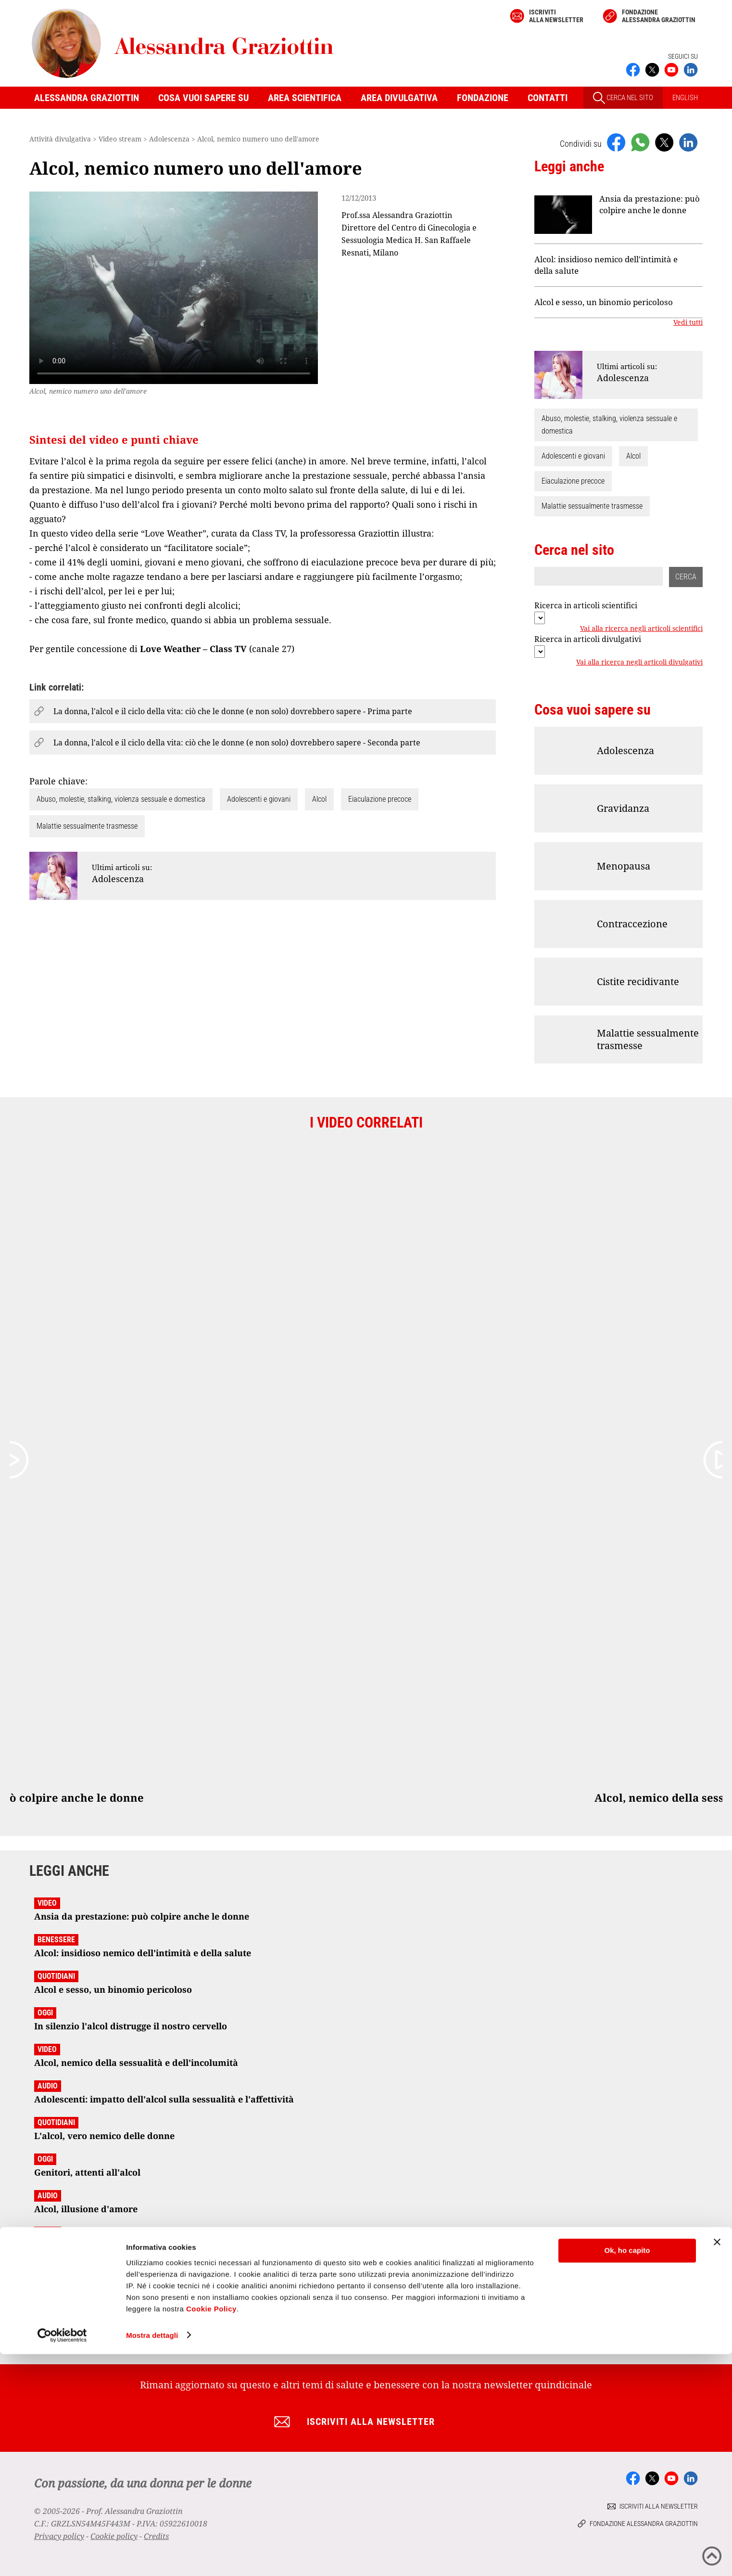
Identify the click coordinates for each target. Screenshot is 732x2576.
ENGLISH (685, 97)
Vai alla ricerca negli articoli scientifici (641, 628)
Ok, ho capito (627, 2473)
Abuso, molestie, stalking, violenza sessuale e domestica (121, 799)
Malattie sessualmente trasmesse (87, 826)
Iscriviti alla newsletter (556, 16)
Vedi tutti (688, 322)
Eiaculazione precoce (379, 799)
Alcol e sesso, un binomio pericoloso (603, 302)
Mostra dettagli (152, 2557)
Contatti (548, 97)
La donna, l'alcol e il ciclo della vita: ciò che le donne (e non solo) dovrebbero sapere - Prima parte (232, 711)
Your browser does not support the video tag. (173, 288)
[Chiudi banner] (717, 2464)
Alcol (319, 799)
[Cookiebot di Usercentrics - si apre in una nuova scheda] (62, 2557)
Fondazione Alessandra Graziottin (658, 16)
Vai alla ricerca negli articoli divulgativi (639, 662)
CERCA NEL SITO (623, 98)
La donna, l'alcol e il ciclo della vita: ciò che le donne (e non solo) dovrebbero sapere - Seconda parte (236, 742)
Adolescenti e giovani (258, 799)
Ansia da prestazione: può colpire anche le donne (649, 204)
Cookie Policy (211, 2530)
